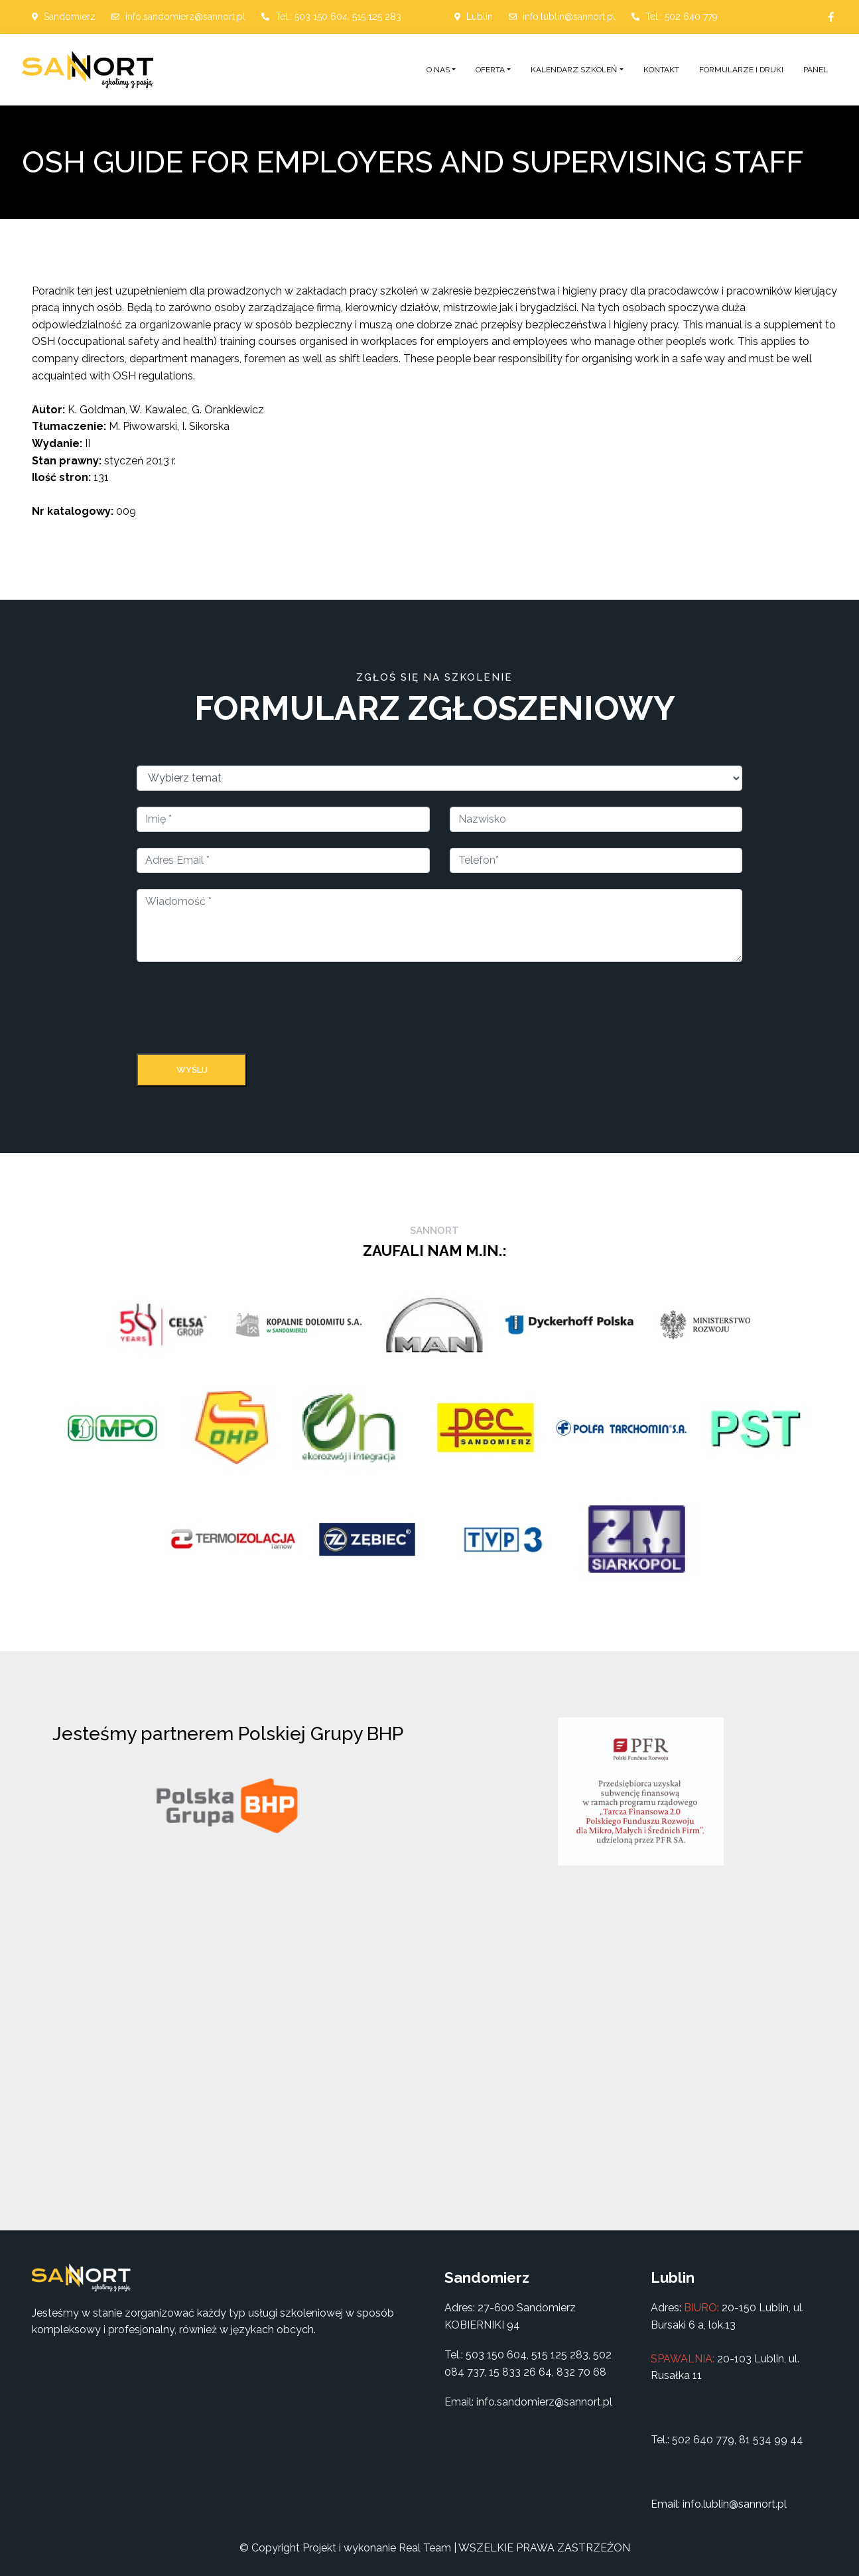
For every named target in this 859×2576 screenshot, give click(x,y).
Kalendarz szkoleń (574, 69)
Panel (815, 69)
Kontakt (661, 69)
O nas (438, 69)
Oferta (490, 69)
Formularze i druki (741, 69)
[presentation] (237, 1010)
